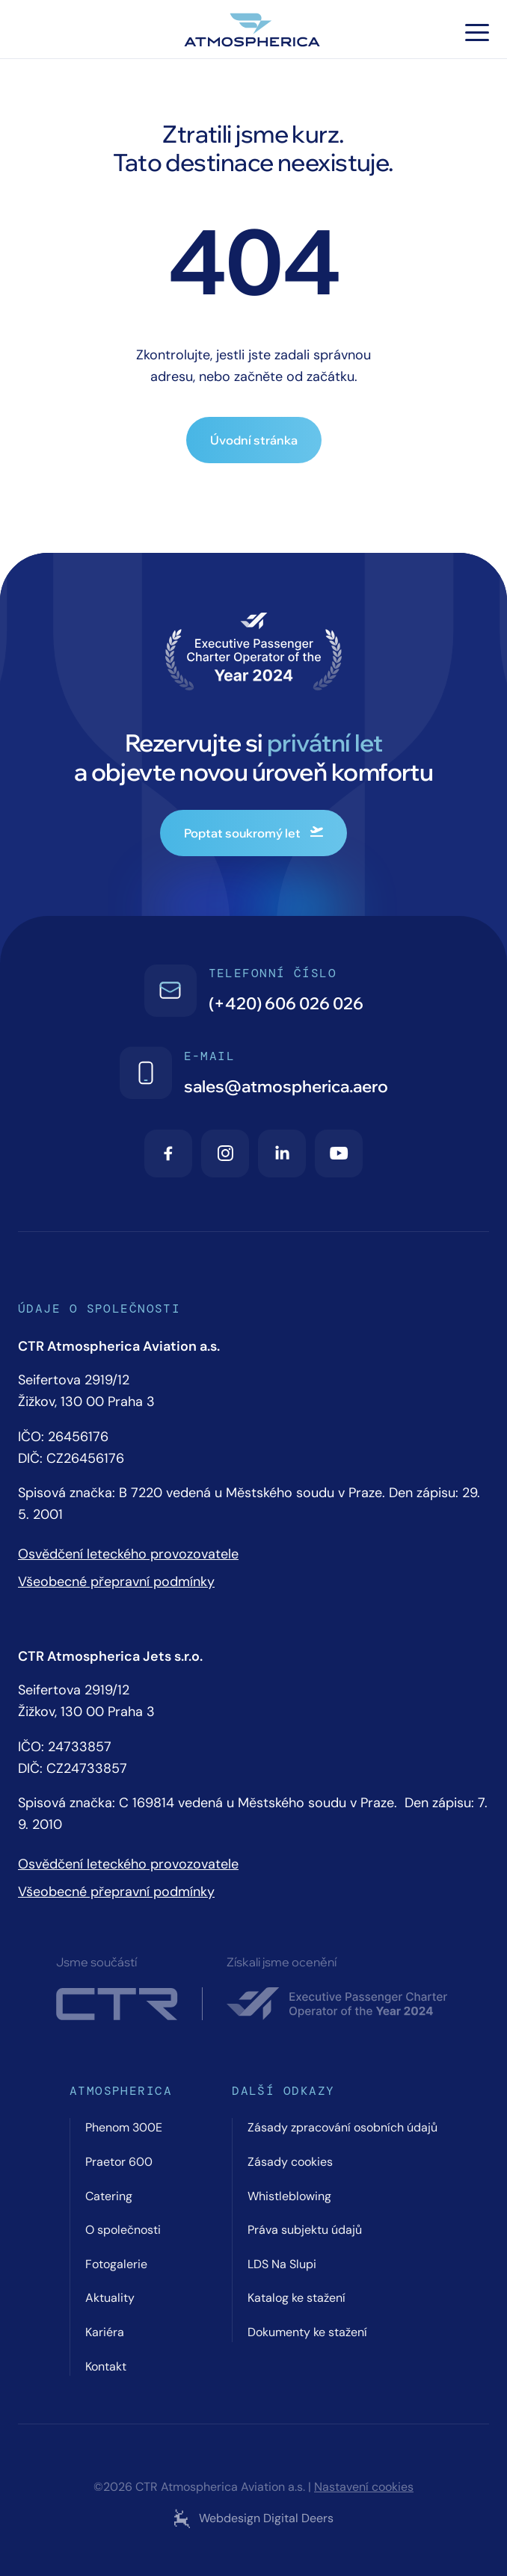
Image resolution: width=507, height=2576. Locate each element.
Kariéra (104, 2332)
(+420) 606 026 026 (286, 1003)
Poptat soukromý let (253, 833)
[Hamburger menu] (477, 32)
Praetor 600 (119, 2162)
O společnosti (123, 2230)
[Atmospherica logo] (253, 32)
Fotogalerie (116, 2264)
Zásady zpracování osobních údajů (342, 2127)
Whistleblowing (289, 2196)
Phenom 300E (123, 2127)
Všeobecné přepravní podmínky (116, 1582)
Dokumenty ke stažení (307, 2332)
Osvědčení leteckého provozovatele (128, 1554)
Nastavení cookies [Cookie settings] (364, 2487)
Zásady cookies (290, 2162)
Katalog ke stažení (296, 2298)
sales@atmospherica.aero (286, 1086)
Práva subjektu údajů (305, 2230)
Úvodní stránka (254, 440)
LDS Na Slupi (282, 2264)
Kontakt (105, 2366)
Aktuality (110, 2298)
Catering (108, 2196)
